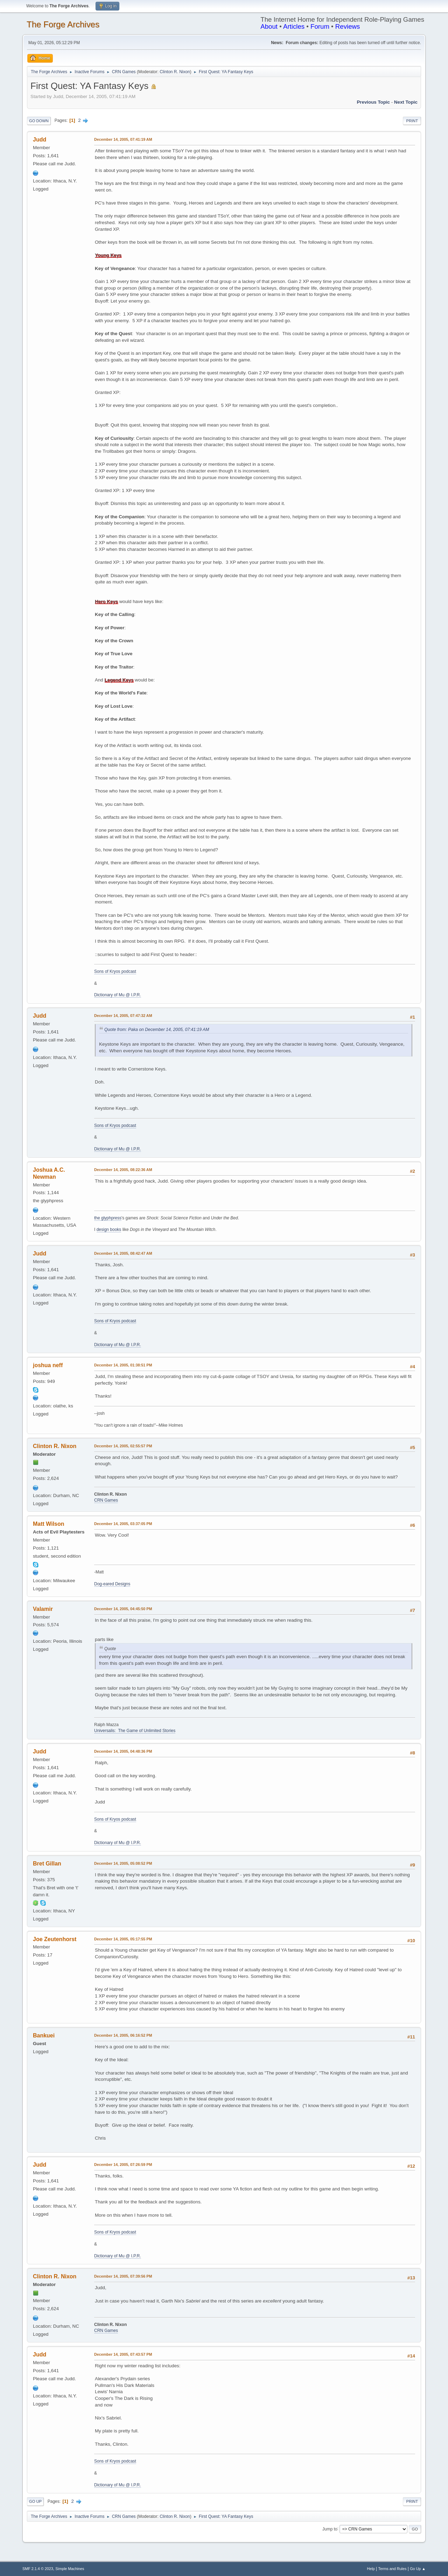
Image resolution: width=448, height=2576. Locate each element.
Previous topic (373, 102)
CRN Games (106, 1500)
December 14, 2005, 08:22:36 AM (123, 1170)
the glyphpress (107, 1218)
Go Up (35, 2501)
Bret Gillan (47, 1864)
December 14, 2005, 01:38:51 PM (123, 1365)
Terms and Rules (392, 2569)
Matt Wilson (48, 1524)
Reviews (347, 26)
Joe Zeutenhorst (54, 1939)
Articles (293, 26)
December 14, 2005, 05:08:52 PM (123, 1863)
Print (412, 121)
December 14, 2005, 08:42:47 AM (123, 1253)
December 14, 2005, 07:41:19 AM (123, 139)
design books (109, 1229)
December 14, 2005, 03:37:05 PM (123, 1524)
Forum (319, 26)
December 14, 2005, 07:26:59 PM (123, 2164)
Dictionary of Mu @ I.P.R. (117, 994)
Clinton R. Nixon (175, 71)
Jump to (329, 2528)
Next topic (406, 102)
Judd (39, 140)
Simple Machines (69, 2569)
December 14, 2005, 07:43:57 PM (123, 2354)
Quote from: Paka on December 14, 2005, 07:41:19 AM (156, 1029)
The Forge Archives (63, 24)
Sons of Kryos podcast (115, 971)
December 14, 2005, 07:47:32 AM (123, 1015)
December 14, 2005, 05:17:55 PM (123, 1939)
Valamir (43, 1609)
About (269, 26)
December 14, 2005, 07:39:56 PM (123, 2276)
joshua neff (48, 1365)
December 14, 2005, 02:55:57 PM (123, 1446)
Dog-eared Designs (112, 1583)
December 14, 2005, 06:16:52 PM (123, 2035)
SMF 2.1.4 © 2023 (37, 2569)
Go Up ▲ (418, 2569)
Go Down (39, 121)
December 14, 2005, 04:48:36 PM (123, 1751)
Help (371, 2569)
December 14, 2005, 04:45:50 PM (123, 1609)
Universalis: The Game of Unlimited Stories (134, 1730)
